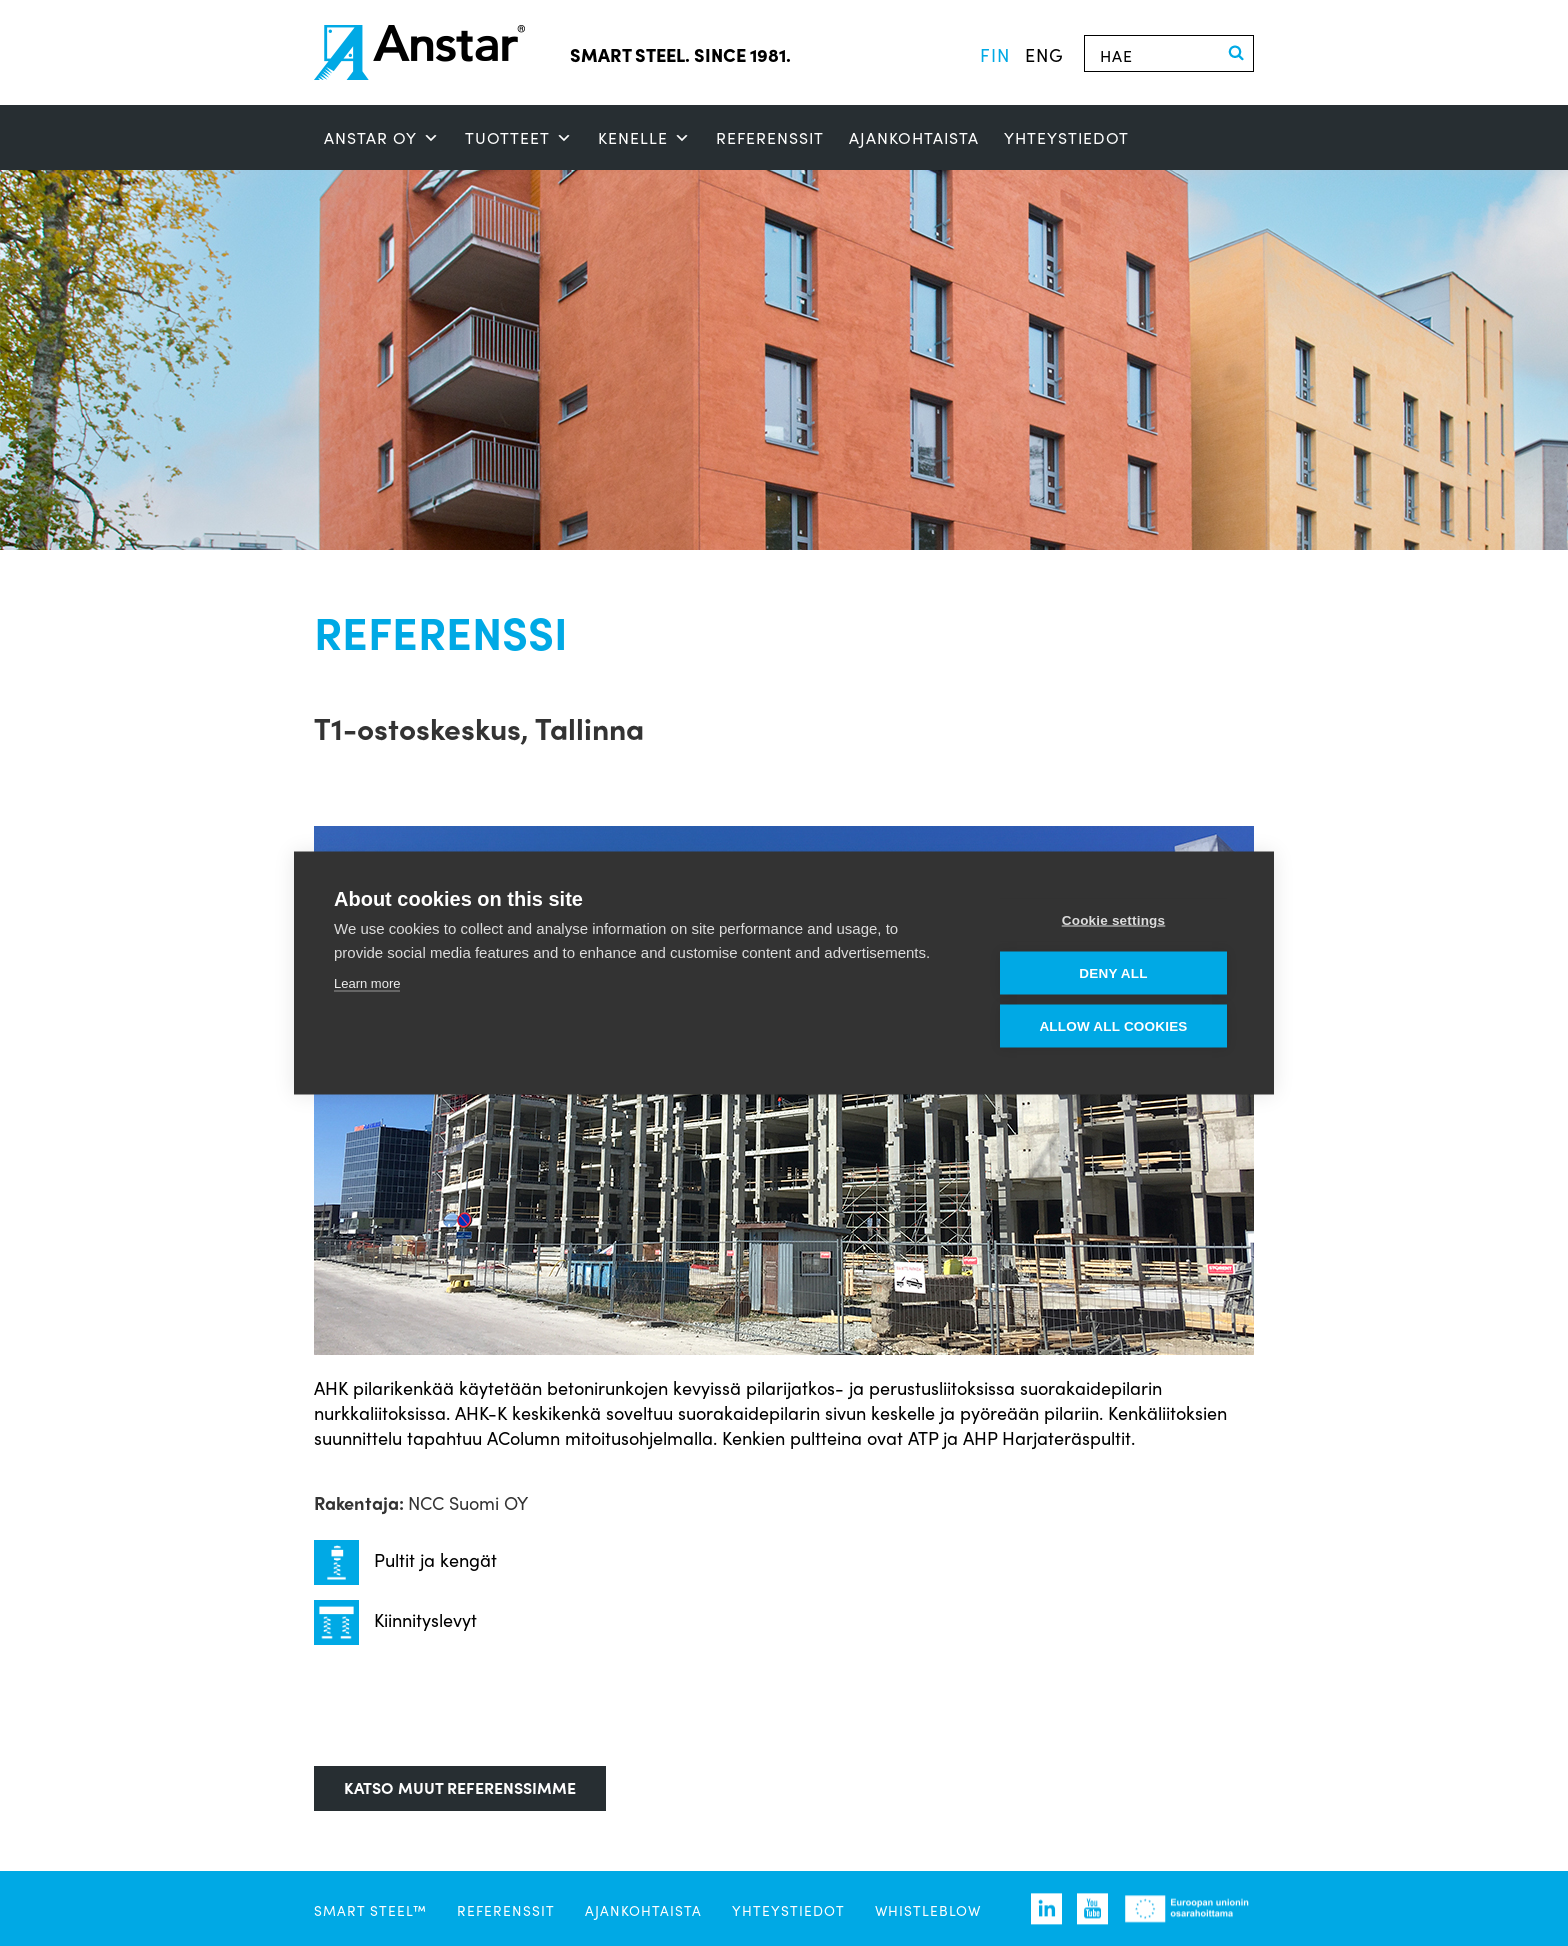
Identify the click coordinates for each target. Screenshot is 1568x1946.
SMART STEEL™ (370, 1910)
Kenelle (644, 138)
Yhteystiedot (1066, 137)
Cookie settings (1114, 920)
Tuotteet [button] (519, 138)
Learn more (367, 983)
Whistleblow (928, 1910)
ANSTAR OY (382, 138)
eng (1044, 54)
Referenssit (770, 137)
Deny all (1113, 973)
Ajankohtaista (914, 137)
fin (995, 54)
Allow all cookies (1113, 1026)
